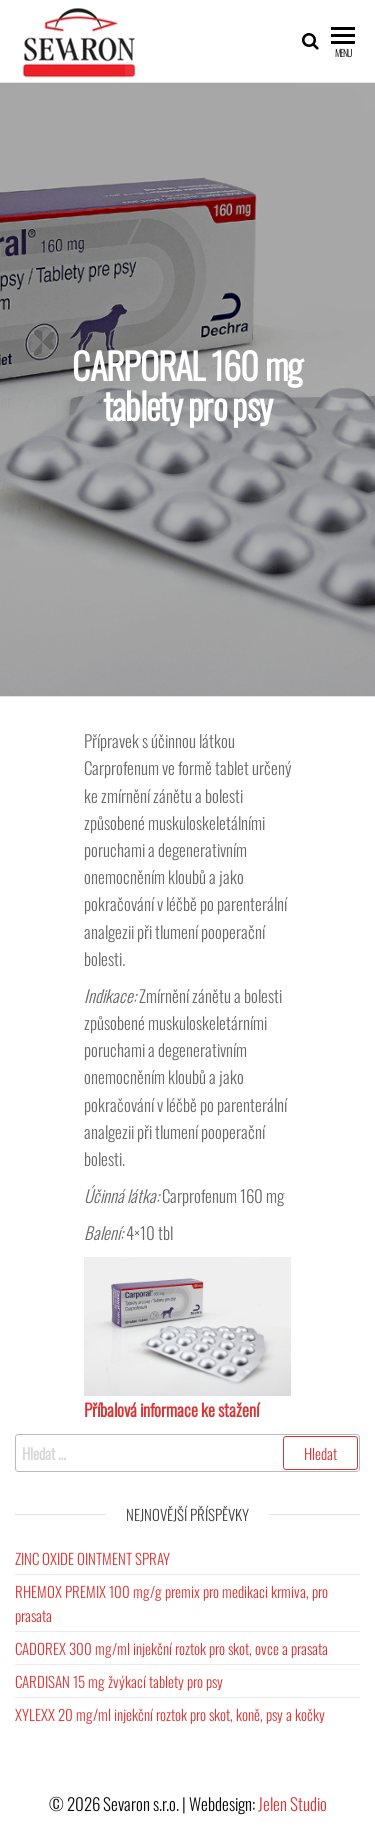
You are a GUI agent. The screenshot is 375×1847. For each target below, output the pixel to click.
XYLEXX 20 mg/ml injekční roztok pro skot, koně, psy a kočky (170, 1714)
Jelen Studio (292, 1803)
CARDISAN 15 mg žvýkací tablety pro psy (119, 1681)
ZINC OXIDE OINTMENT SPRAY (92, 1558)
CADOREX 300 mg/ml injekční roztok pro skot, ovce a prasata (171, 1648)
